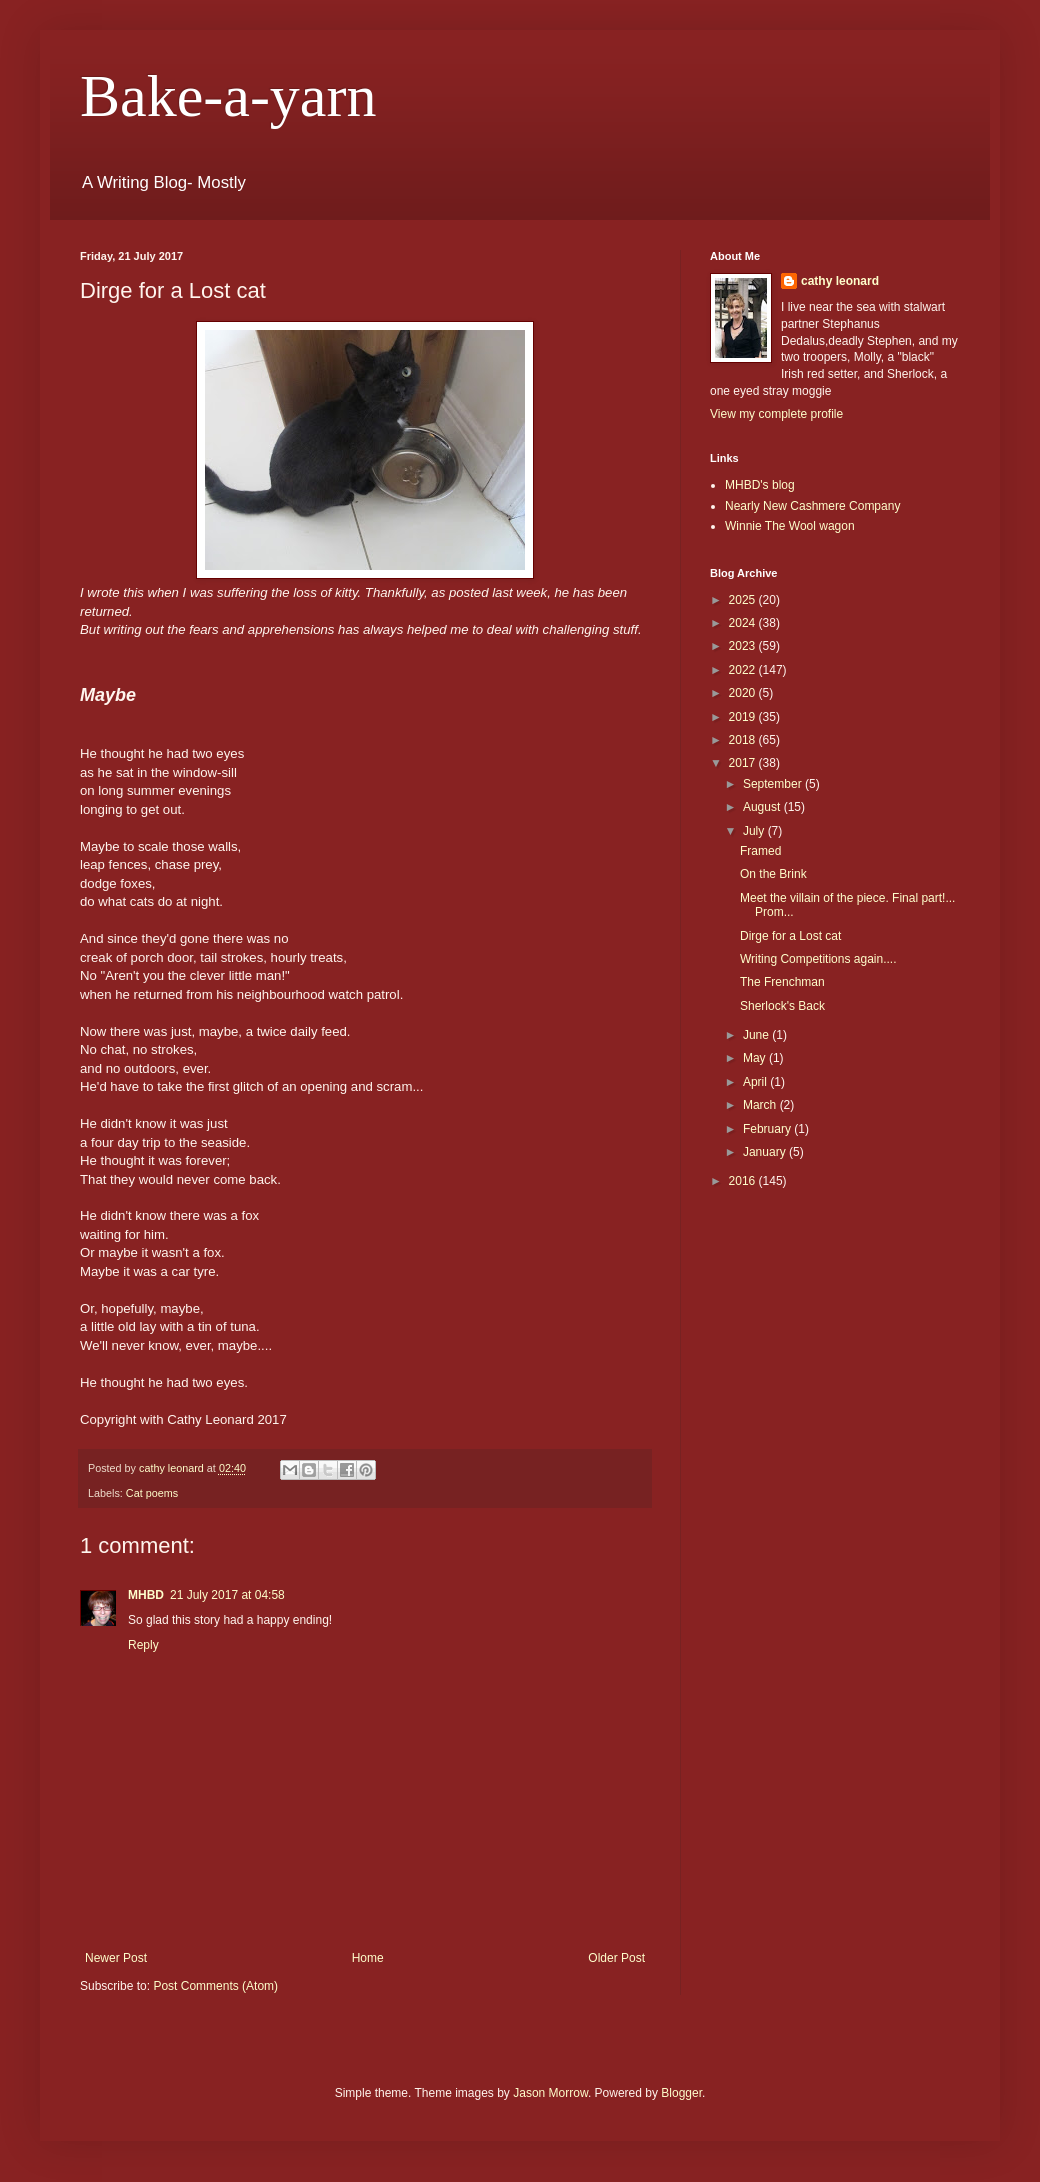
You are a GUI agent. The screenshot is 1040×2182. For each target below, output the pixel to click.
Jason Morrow (550, 2093)
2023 (744, 646)
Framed (760, 851)
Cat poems (152, 1493)
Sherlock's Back (782, 1006)
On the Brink (773, 874)
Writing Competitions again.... (818, 959)
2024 (744, 623)
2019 (744, 717)
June (757, 1035)
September (774, 784)
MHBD (146, 1595)
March (761, 1105)
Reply (143, 1645)
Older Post (616, 1958)
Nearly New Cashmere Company (812, 506)
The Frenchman (782, 982)
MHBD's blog (760, 485)
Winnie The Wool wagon (790, 526)
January (766, 1152)
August (763, 807)
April (756, 1082)
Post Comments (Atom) (215, 1986)
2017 (744, 763)
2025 (744, 600)
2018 (744, 740)
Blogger (681, 2093)
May (756, 1058)
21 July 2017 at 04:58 (227, 1595)
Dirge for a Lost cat (790, 936)
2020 (744, 693)
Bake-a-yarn (228, 96)
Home (368, 1958)
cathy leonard (840, 281)
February (768, 1129)
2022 (744, 670)
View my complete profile (776, 414)
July (755, 831)
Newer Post (116, 1958)
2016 (744, 1181)
